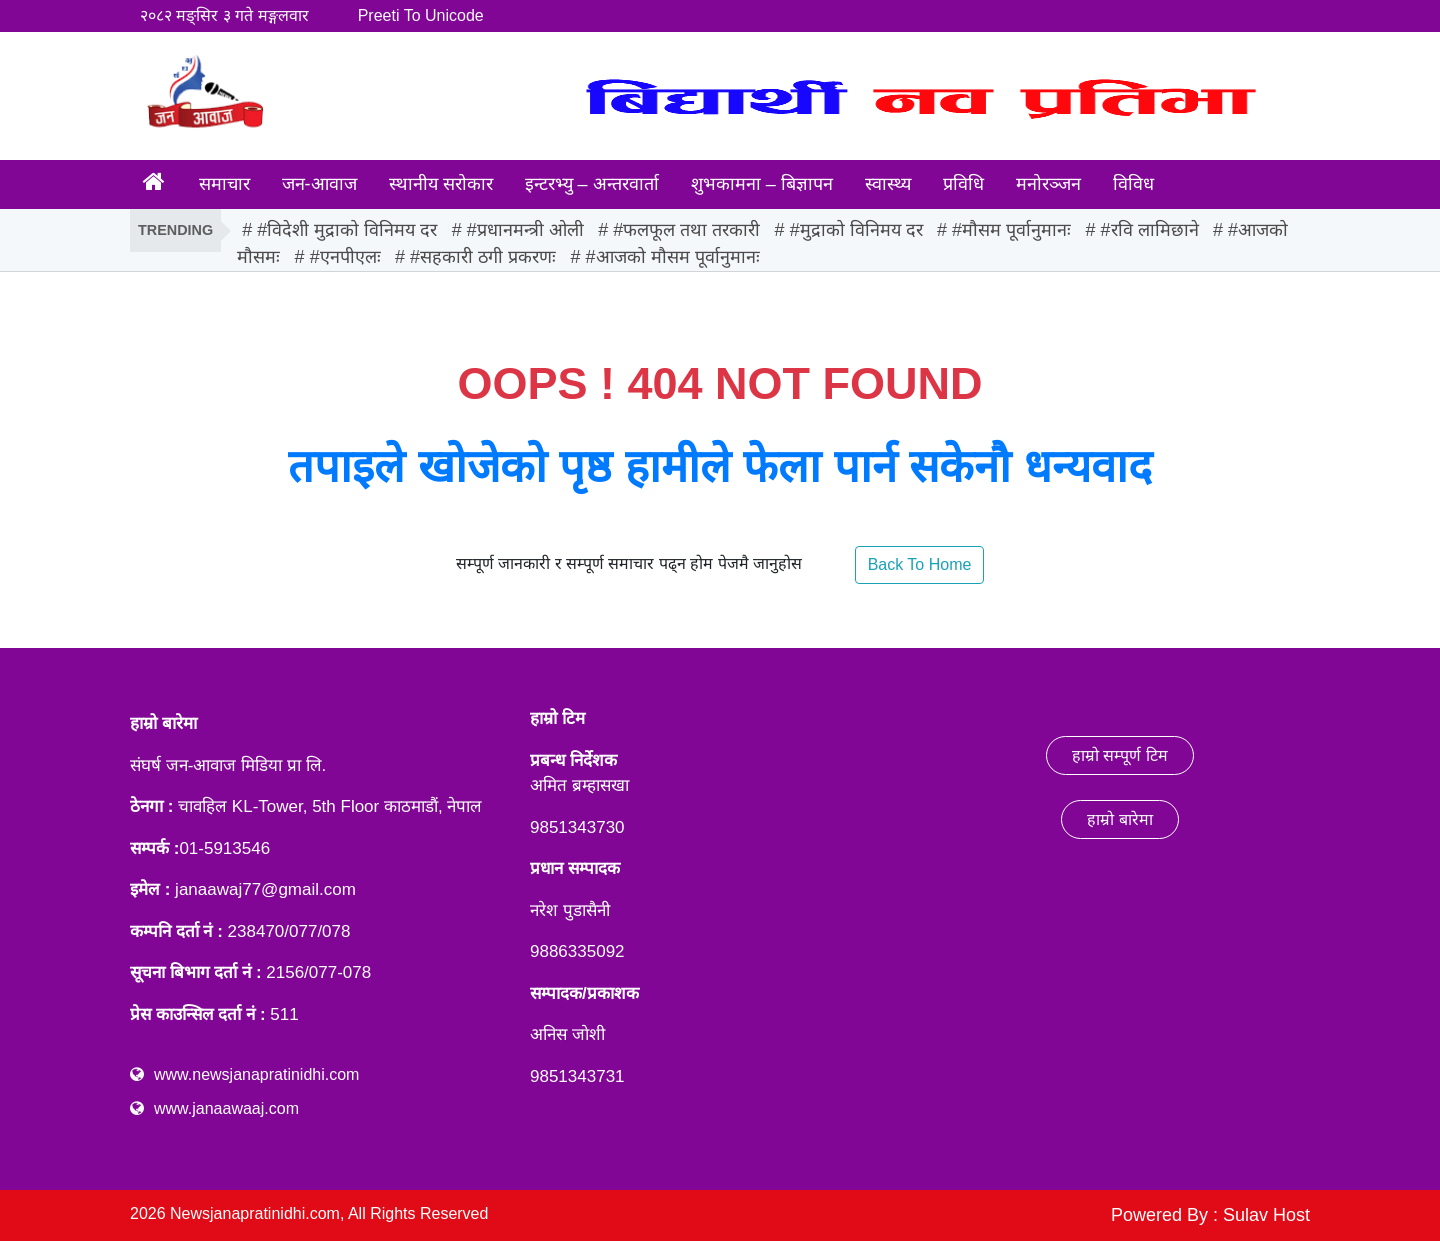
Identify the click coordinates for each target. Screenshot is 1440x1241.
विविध (1133, 184)
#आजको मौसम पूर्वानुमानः (673, 257)
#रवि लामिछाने (1150, 230)
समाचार (224, 184)
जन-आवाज (319, 184)
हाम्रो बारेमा (1119, 819)
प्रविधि (963, 184)
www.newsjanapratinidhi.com (256, 1074)
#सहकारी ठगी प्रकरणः (483, 257)
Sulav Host (1266, 1215)
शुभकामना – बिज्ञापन (762, 184)
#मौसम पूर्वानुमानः (1011, 230)
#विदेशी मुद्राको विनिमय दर (347, 230)
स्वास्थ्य (888, 184)
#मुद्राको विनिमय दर (856, 230)
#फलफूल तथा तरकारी (686, 230)
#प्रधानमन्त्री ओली (525, 230)
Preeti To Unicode (421, 15)
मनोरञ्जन (1048, 184)
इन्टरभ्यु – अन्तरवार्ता (592, 184)
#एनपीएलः (345, 257)
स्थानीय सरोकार (441, 184)
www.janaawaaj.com (226, 1108)
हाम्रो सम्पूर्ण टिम (1120, 755)
